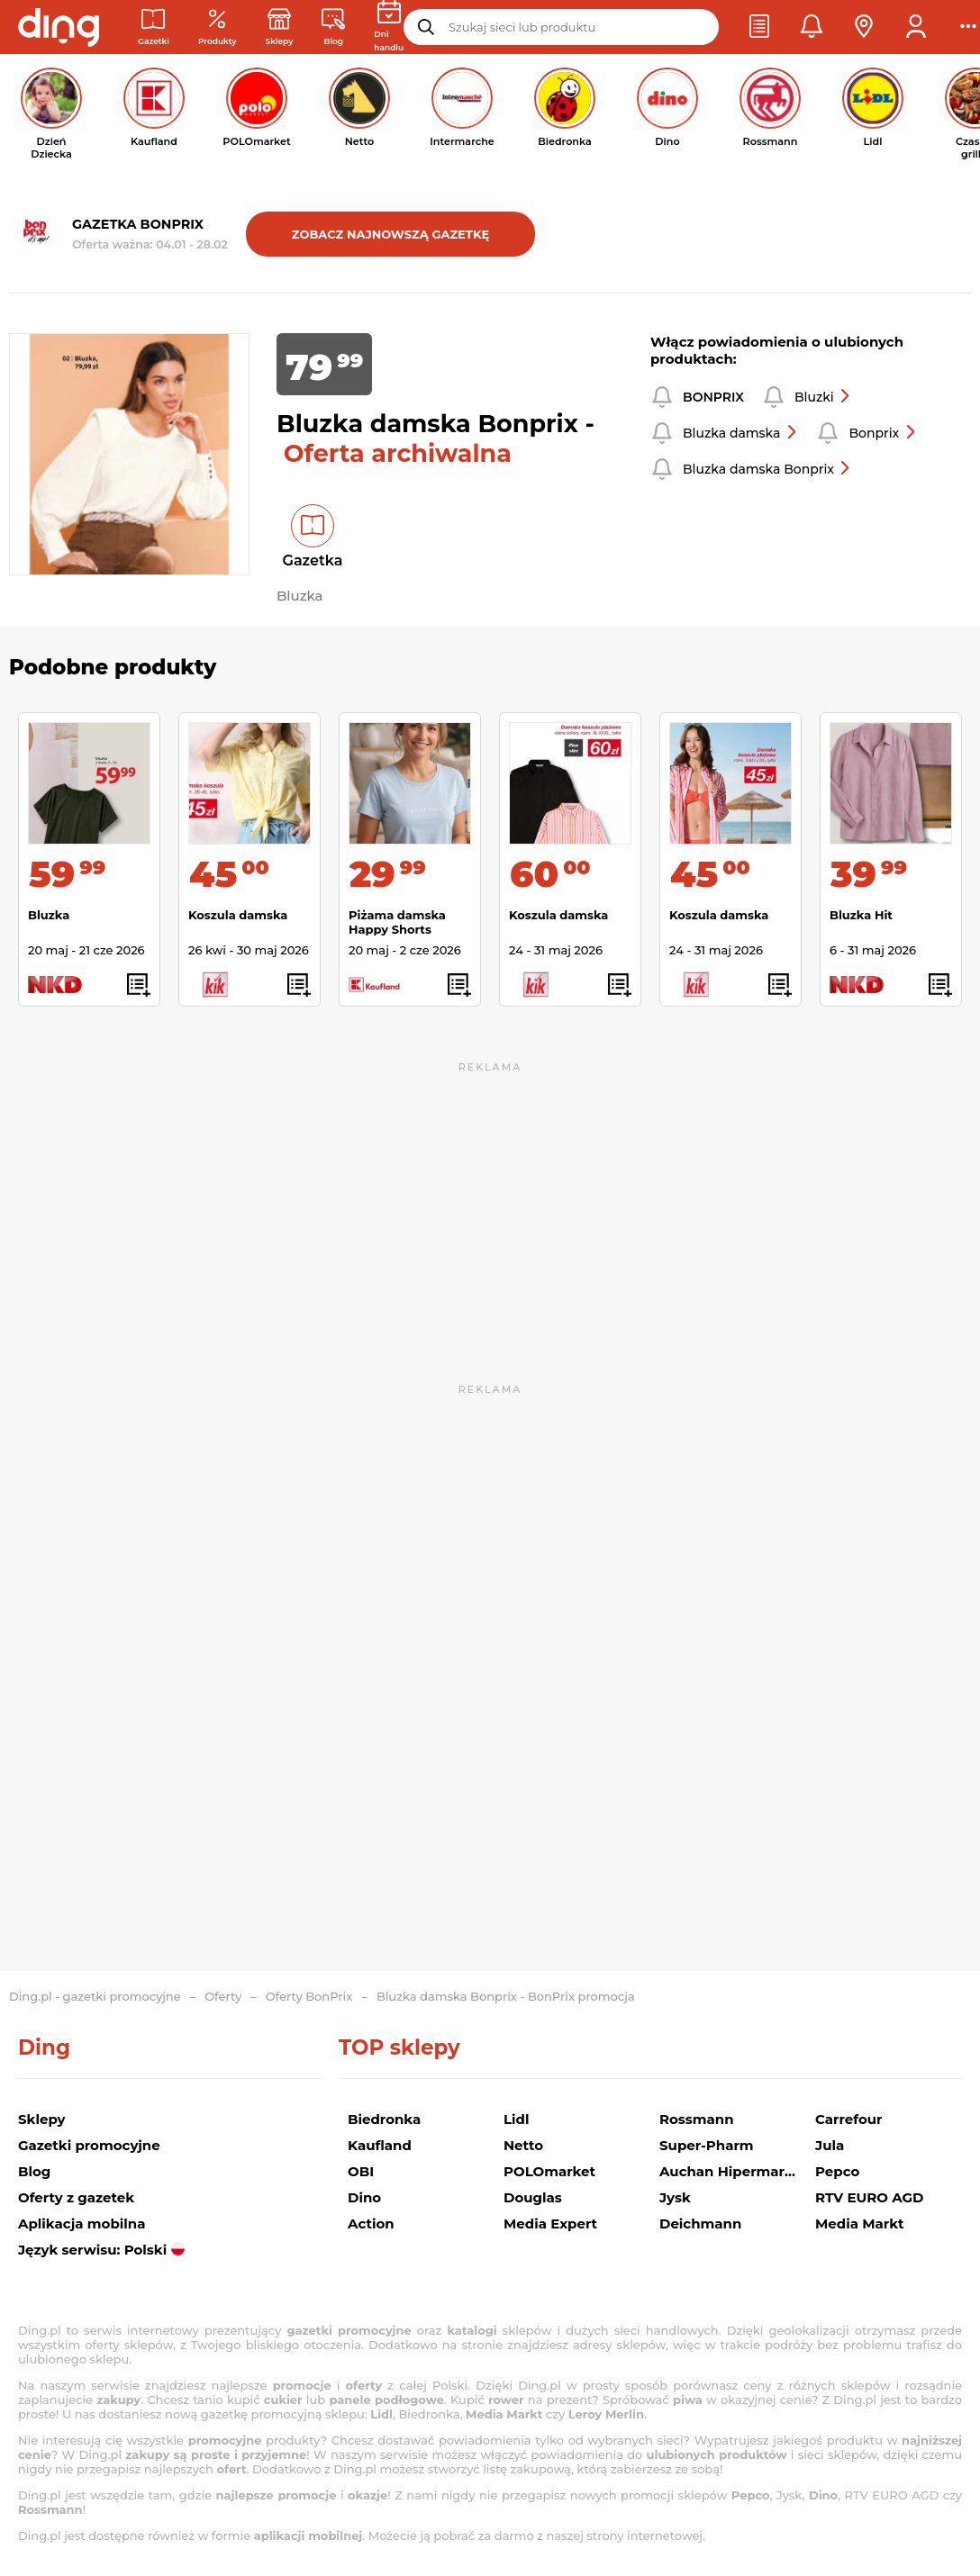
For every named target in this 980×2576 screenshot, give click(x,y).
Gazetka (313, 560)
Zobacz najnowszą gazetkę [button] (390, 234)
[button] (759, 27)
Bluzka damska (740, 433)
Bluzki (823, 397)
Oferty (222, 1996)
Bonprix (882, 433)
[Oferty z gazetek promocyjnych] (217, 27)
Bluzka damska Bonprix (767, 469)
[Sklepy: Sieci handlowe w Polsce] (280, 27)
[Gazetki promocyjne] (153, 27)
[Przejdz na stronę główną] (58, 27)
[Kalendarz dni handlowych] (389, 27)
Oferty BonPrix (309, 1996)
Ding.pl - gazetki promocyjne (95, 1996)
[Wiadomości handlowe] (333, 27)
